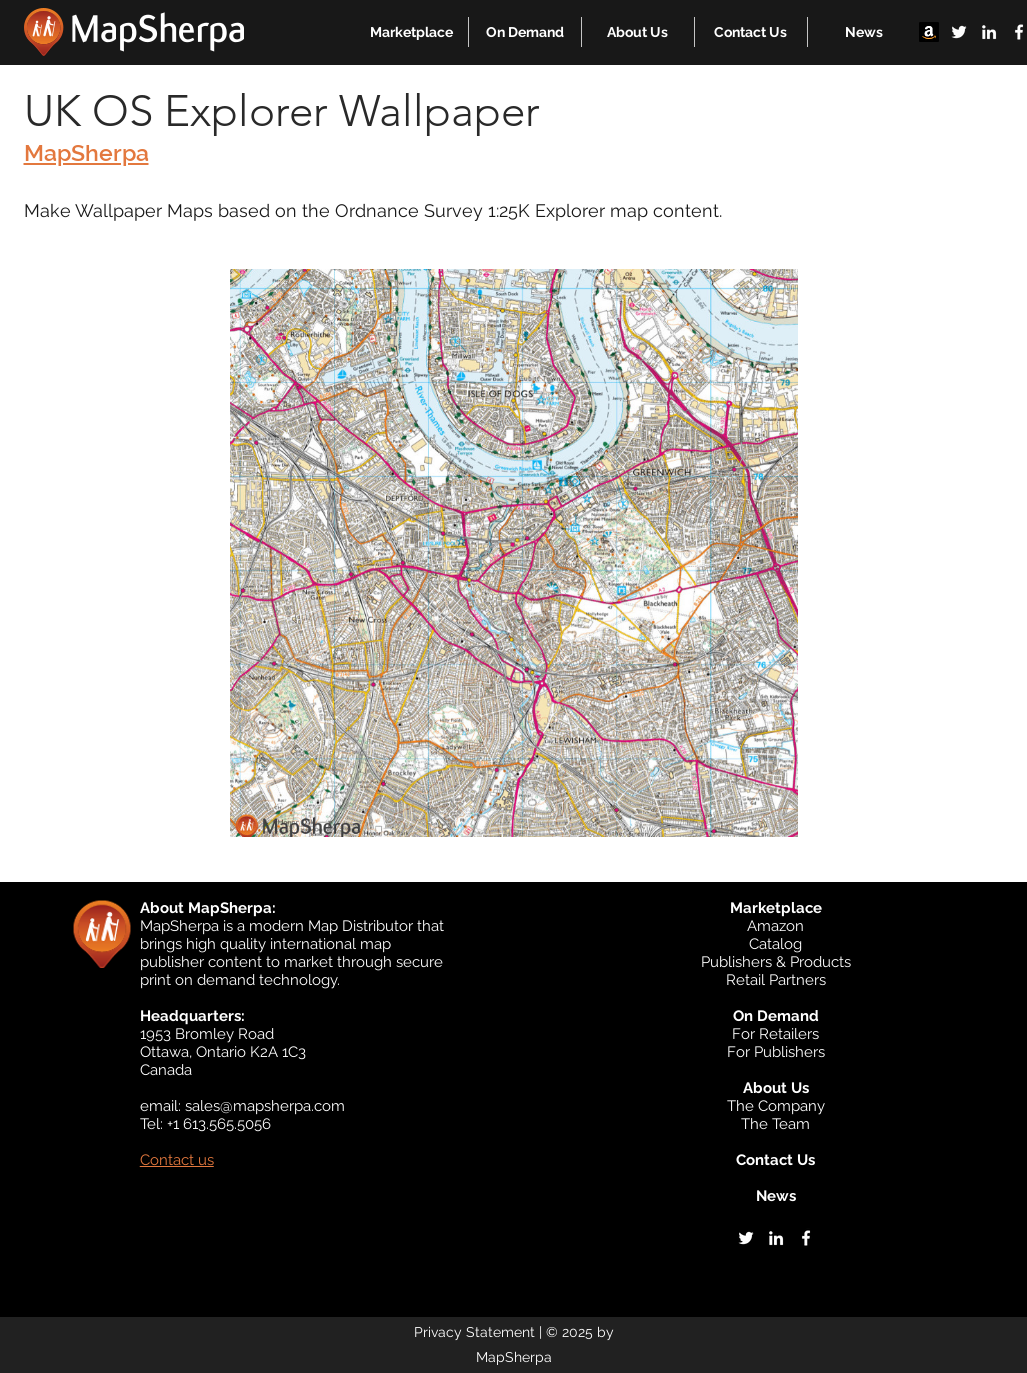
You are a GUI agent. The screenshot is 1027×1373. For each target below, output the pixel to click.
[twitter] (959, 32)
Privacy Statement (474, 1332)
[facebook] (806, 1238)
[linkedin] (989, 32)
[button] (411, 32)
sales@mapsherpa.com (265, 1106)
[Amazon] (929, 32)
